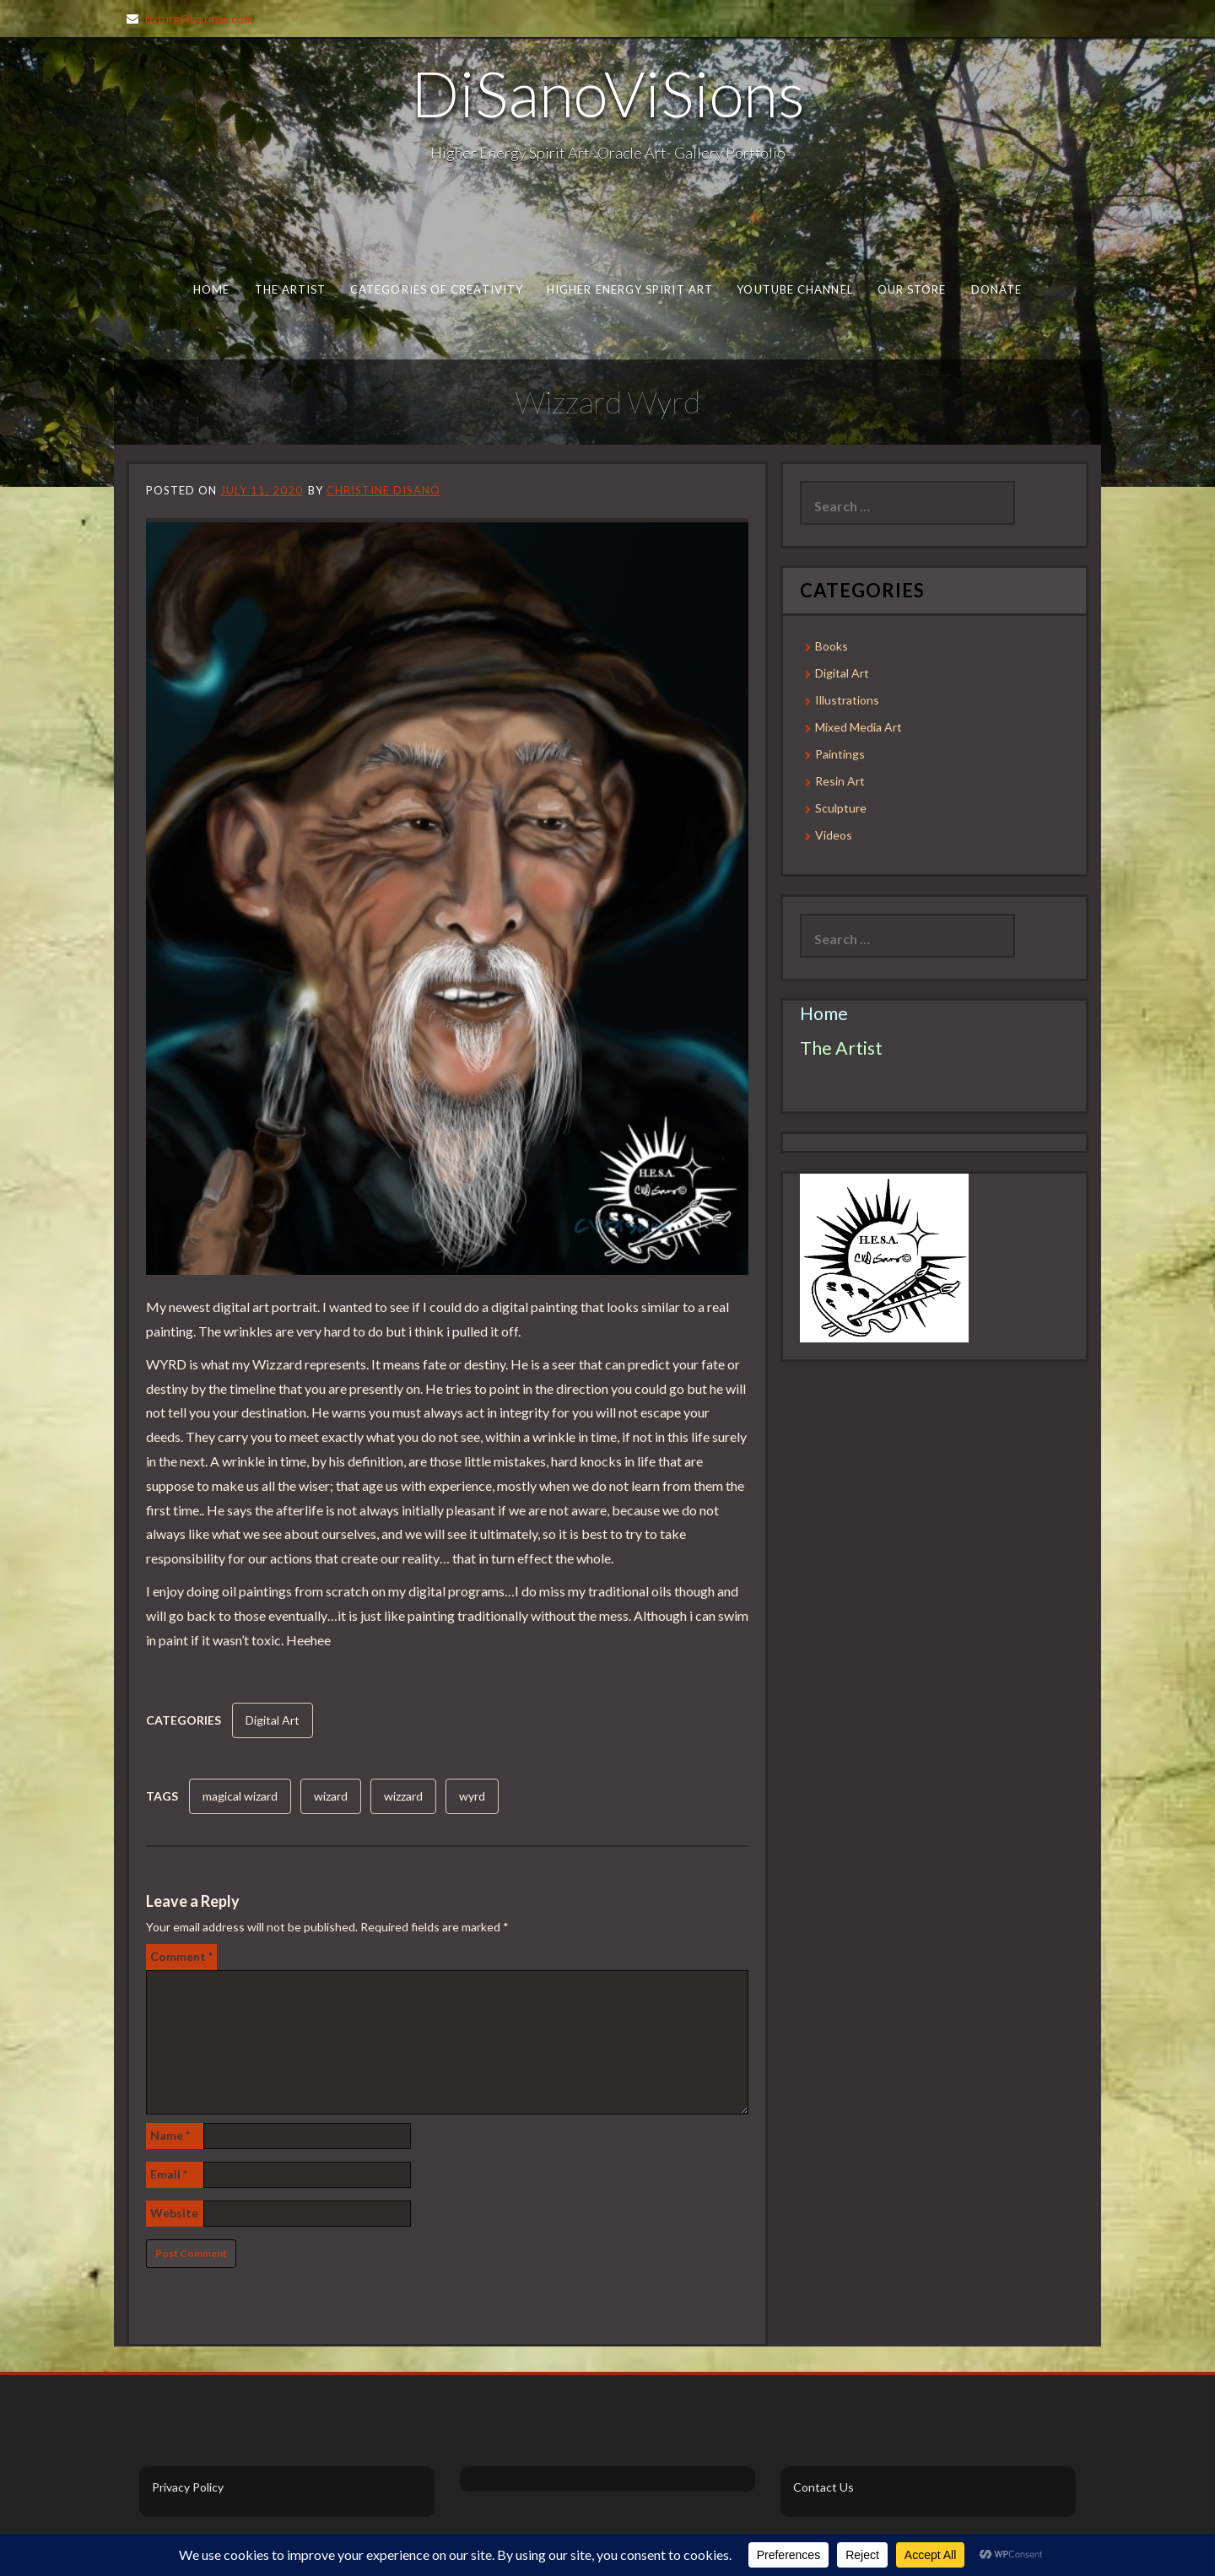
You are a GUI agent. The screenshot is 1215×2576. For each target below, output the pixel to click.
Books (831, 646)
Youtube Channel (794, 289)
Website (174, 2213)
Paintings (840, 754)
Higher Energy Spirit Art (630, 289)
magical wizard (240, 1796)
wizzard (403, 1796)
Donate (997, 289)
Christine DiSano (383, 490)
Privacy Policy (188, 2487)
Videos (833, 835)
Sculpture (841, 808)
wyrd (472, 1796)
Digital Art (273, 1720)
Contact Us (823, 2487)
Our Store (912, 289)
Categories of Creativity (436, 289)
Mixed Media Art (858, 727)
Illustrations (847, 700)
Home (211, 289)
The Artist (291, 289)
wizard (331, 1796)
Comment (181, 1956)
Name (170, 2135)
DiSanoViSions (608, 93)
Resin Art (840, 781)
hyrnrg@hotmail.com (199, 18)
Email (168, 2174)
